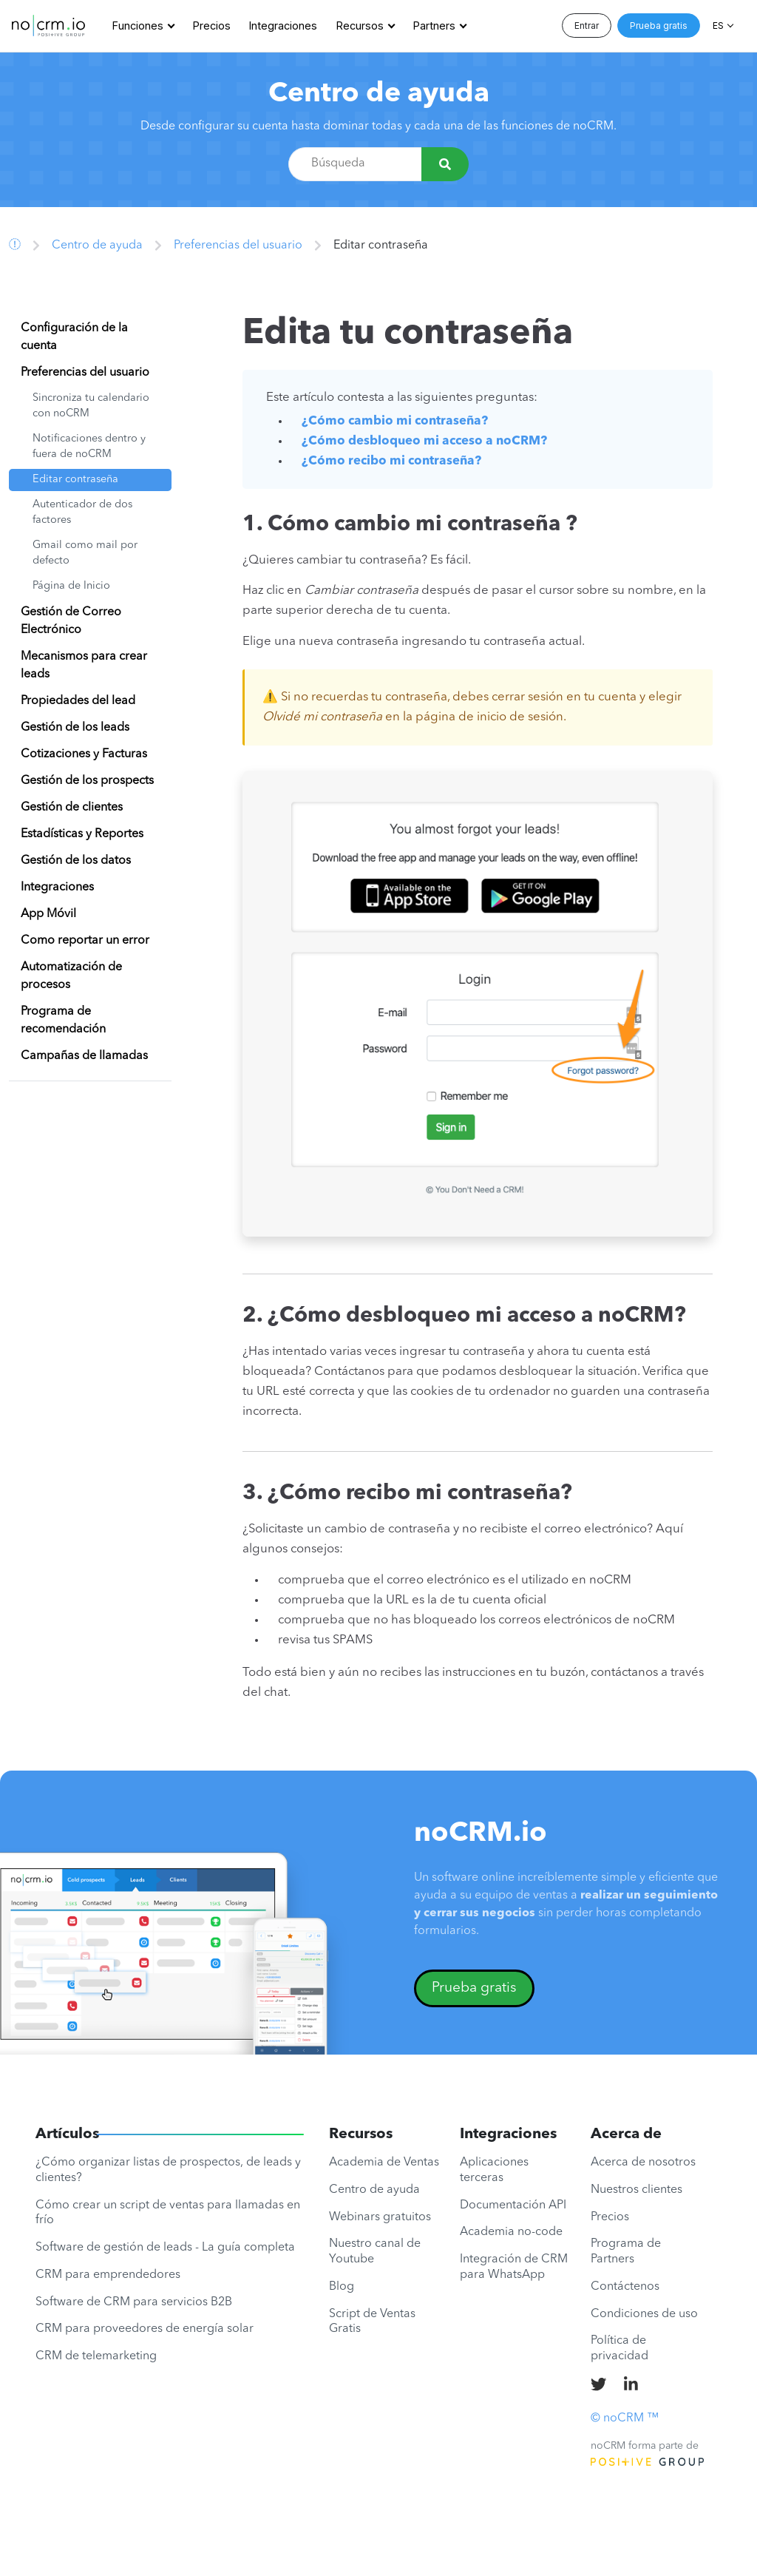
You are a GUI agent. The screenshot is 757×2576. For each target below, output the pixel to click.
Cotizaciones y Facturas (84, 754)
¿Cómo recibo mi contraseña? (391, 461)
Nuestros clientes (636, 2190)
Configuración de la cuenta (74, 337)
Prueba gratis (659, 25)
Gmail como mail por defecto (85, 553)
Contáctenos (625, 2287)
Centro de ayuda (378, 94)
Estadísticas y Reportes (82, 834)
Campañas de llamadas (84, 1056)
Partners (434, 25)
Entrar (586, 25)
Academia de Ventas (384, 2162)
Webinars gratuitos (380, 2217)
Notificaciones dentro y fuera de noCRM (89, 447)
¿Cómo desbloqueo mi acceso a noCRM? (424, 441)
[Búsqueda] (445, 164)
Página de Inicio (71, 586)
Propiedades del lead (78, 701)
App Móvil (48, 914)
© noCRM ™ (625, 2418)
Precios (212, 25)
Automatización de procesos (71, 976)
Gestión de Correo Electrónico (71, 621)
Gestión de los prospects (87, 781)
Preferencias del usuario (238, 245)
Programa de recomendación (63, 1020)
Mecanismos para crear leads (84, 665)
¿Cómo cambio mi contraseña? (395, 421)
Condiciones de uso (644, 2314)
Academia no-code (511, 2232)
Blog (341, 2287)
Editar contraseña (75, 479)
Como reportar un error (85, 941)
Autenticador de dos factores (82, 513)
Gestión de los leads (75, 728)
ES (718, 25)
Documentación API (513, 2205)
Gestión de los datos (76, 861)
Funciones (137, 25)
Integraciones (283, 25)
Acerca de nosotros (643, 2162)
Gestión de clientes (72, 808)
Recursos (360, 25)
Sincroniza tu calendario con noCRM (91, 406)
